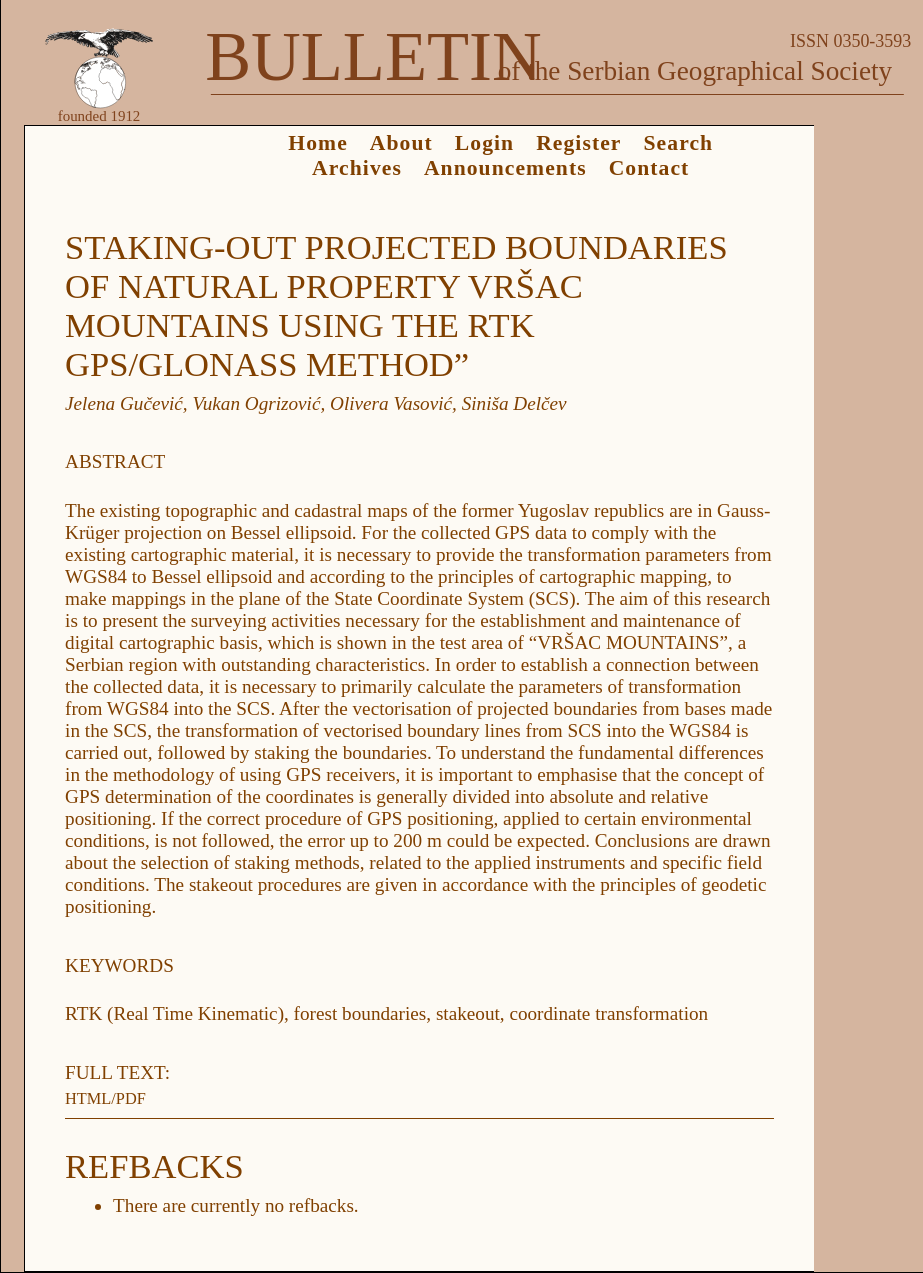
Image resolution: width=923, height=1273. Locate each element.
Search (679, 143)
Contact (649, 168)
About (401, 143)
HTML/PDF (105, 1098)
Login (484, 143)
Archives (357, 168)
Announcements (505, 168)
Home (318, 143)
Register (578, 143)
